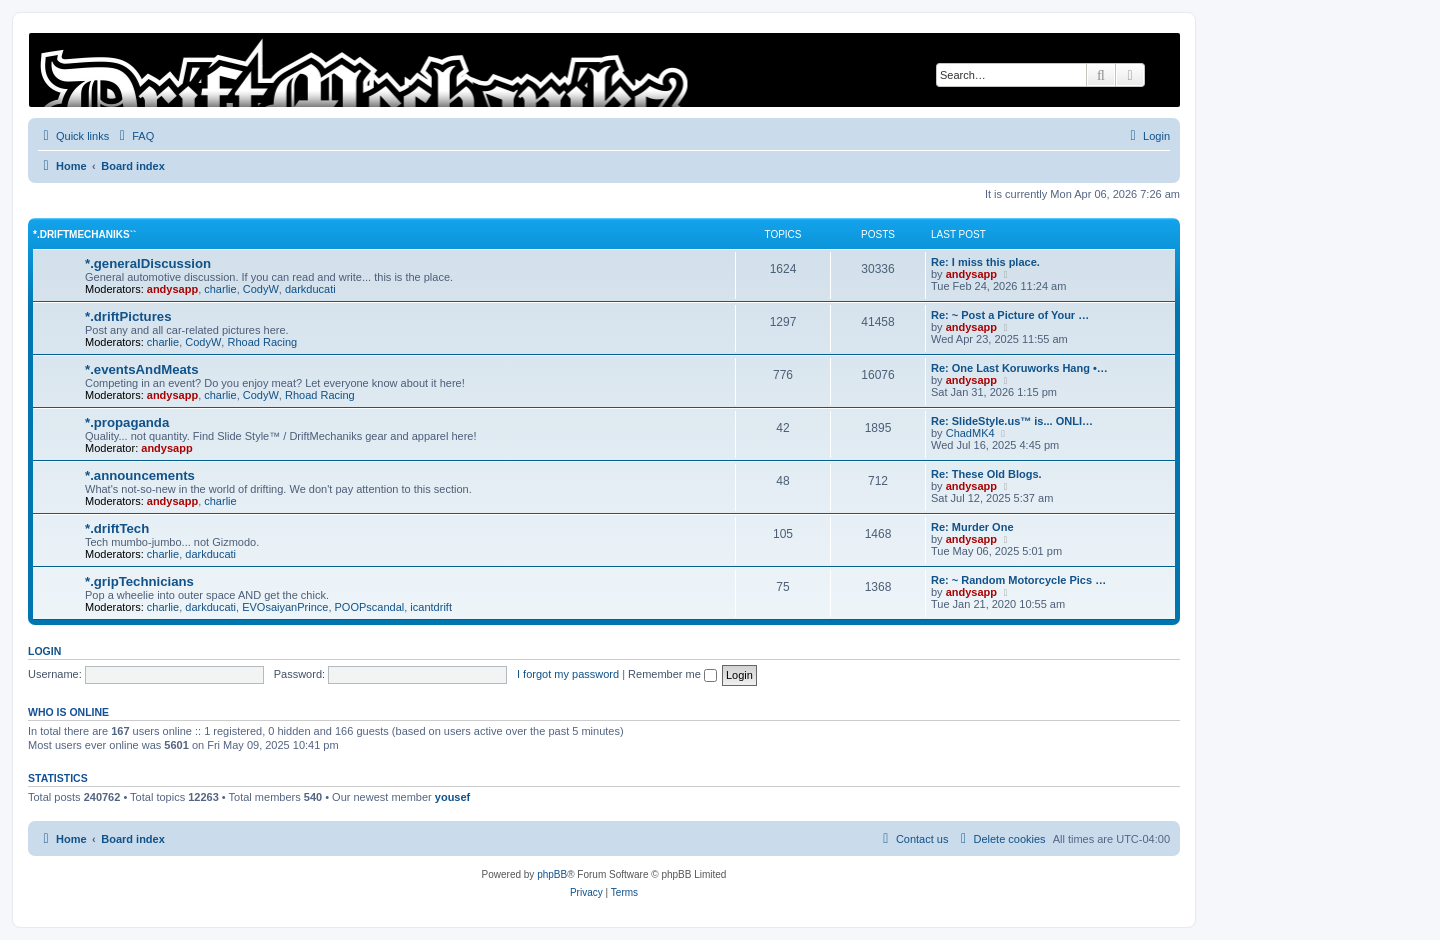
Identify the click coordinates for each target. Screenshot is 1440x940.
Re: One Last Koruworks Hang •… (1019, 368)
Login (44, 651)
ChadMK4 (970, 433)
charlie (220, 289)
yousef (452, 797)
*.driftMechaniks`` (84, 234)
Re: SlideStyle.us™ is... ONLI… (1012, 421)
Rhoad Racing (262, 342)
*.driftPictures (128, 316)
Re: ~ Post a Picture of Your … (1010, 315)
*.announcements (140, 475)
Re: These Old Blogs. (986, 474)
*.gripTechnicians (139, 581)
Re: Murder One (972, 527)
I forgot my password (568, 674)
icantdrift (431, 607)
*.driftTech (117, 528)
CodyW (261, 289)
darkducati (310, 289)
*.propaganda (127, 422)
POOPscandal (370, 607)
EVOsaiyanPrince (285, 607)
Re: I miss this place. (985, 262)
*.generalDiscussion (148, 263)
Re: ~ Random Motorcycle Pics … (1018, 580)
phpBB (552, 874)
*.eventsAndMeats (142, 369)
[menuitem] (134, 136)
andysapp (172, 289)
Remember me (672, 674)
